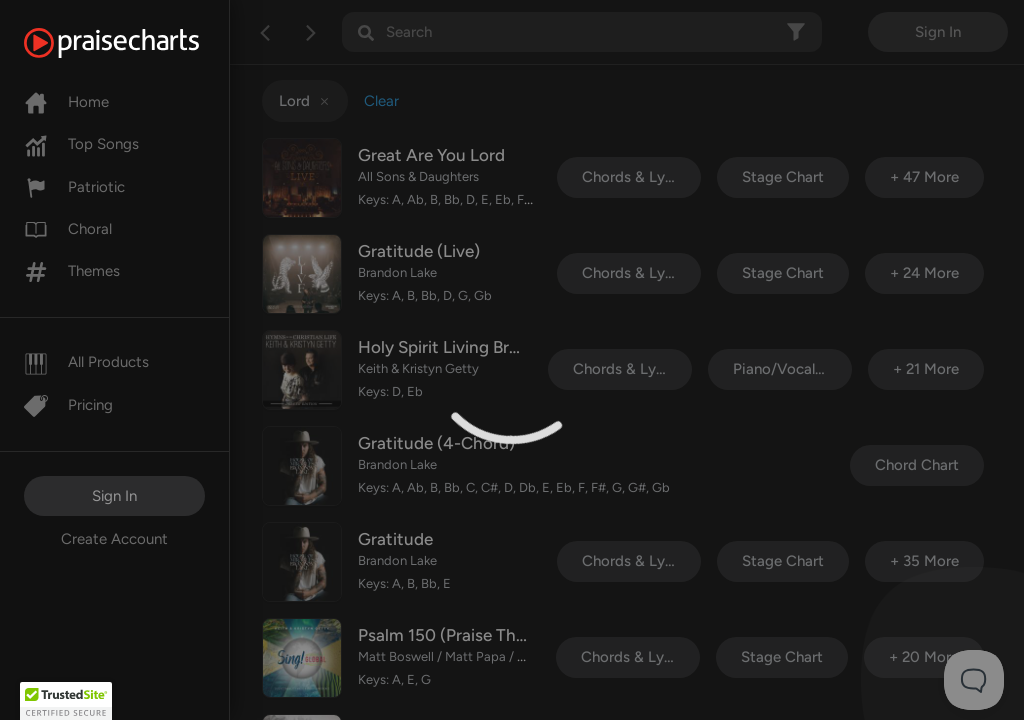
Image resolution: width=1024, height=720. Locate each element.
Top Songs (81, 144)
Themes (72, 271)
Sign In (114, 496)
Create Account (114, 539)
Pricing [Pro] (68, 405)
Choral (68, 229)
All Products (86, 362)
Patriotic (74, 187)
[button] (66, 701)
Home (66, 102)
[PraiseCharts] (136, 43)
